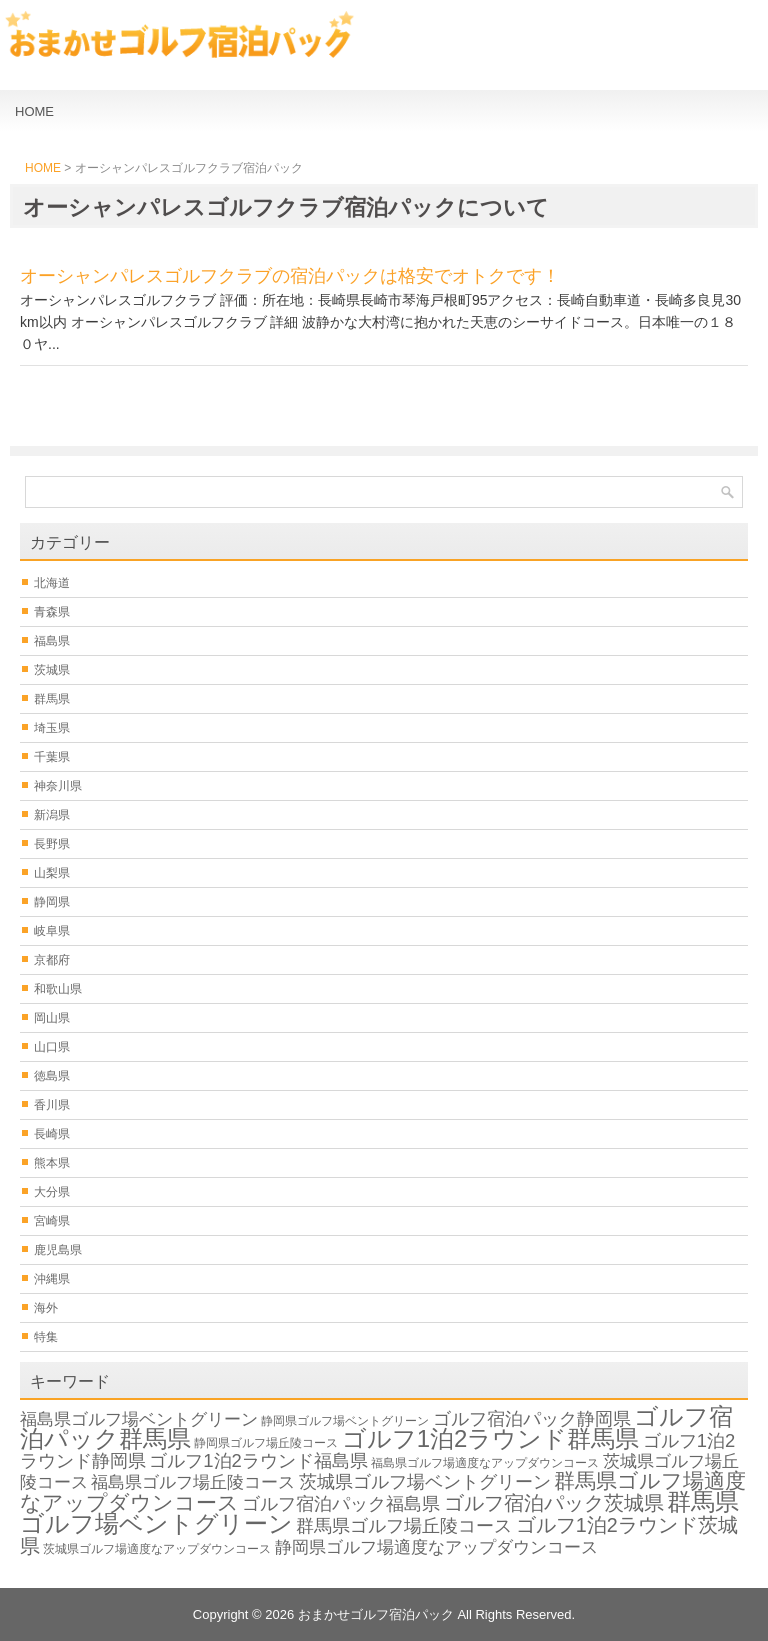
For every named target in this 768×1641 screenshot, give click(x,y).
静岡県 (52, 902)
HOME (34, 111)
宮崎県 (52, 1221)
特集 (46, 1337)
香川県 (52, 1105)
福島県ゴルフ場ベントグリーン (139, 1419)
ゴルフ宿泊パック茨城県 (554, 1503)
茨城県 (52, 670)
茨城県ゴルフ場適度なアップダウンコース (157, 1549)
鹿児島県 (58, 1250)
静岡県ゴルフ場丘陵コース (266, 1443)
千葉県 (52, 757)
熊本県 (52, 1163)
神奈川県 (58, 786)
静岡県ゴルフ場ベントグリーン (345, 1421)
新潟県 (52, 815)
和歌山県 (58, 989)
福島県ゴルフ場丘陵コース (193, 1482)
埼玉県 (52, 728)
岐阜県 (52, 931)
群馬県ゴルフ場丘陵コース (404, 1525)
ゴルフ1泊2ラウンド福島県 (258, 1460)
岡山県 (52, 1018)
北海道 (52, 583)
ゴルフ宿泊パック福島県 (341, 1503)
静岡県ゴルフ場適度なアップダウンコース (436, 1547)
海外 (46, 1308)
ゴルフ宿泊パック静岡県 (532, 1418)
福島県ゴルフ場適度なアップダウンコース (485, 1463)
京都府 (52, 960)
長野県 (52, 844)
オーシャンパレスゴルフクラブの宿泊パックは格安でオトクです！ (290, 276)
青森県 (52, 612)
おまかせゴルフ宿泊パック (376, 1614)
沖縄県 (52, 1279)
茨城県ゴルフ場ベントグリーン (425, 1481)
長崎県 (52, 1134)
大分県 (52, 1192)
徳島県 (52, 1076)
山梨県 (52, 873)
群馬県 (52, 699)
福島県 (52, 641)
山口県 (52, 1047)
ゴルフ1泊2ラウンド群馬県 (491, 1438)
